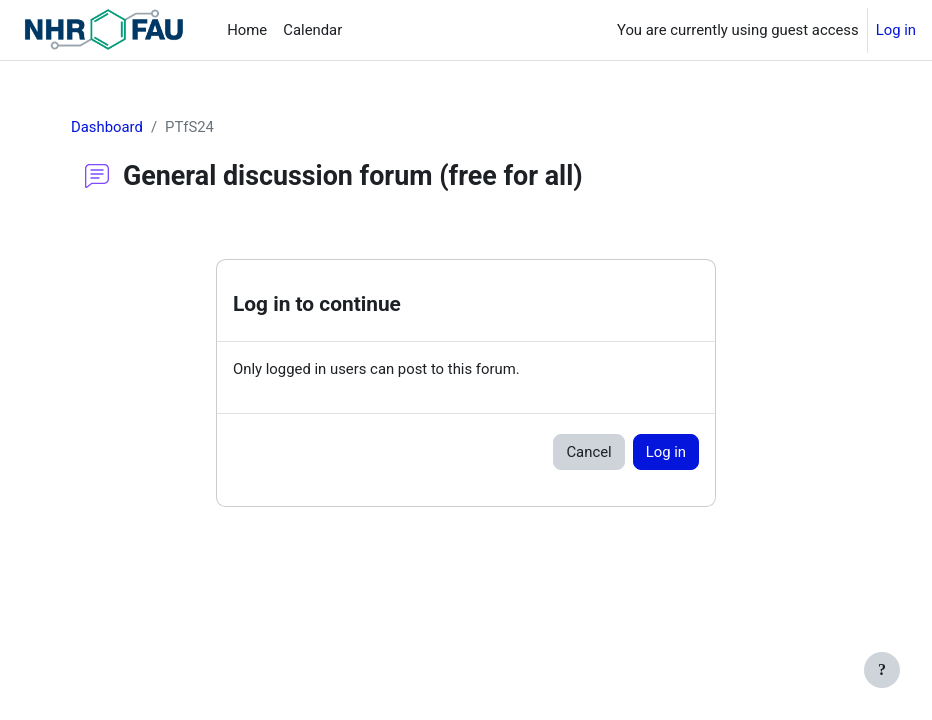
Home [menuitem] (247, 30)
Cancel (588, 452)
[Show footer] (882, 670)
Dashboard (107, 127)
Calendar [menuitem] (312, 30)
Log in (896, 30)
